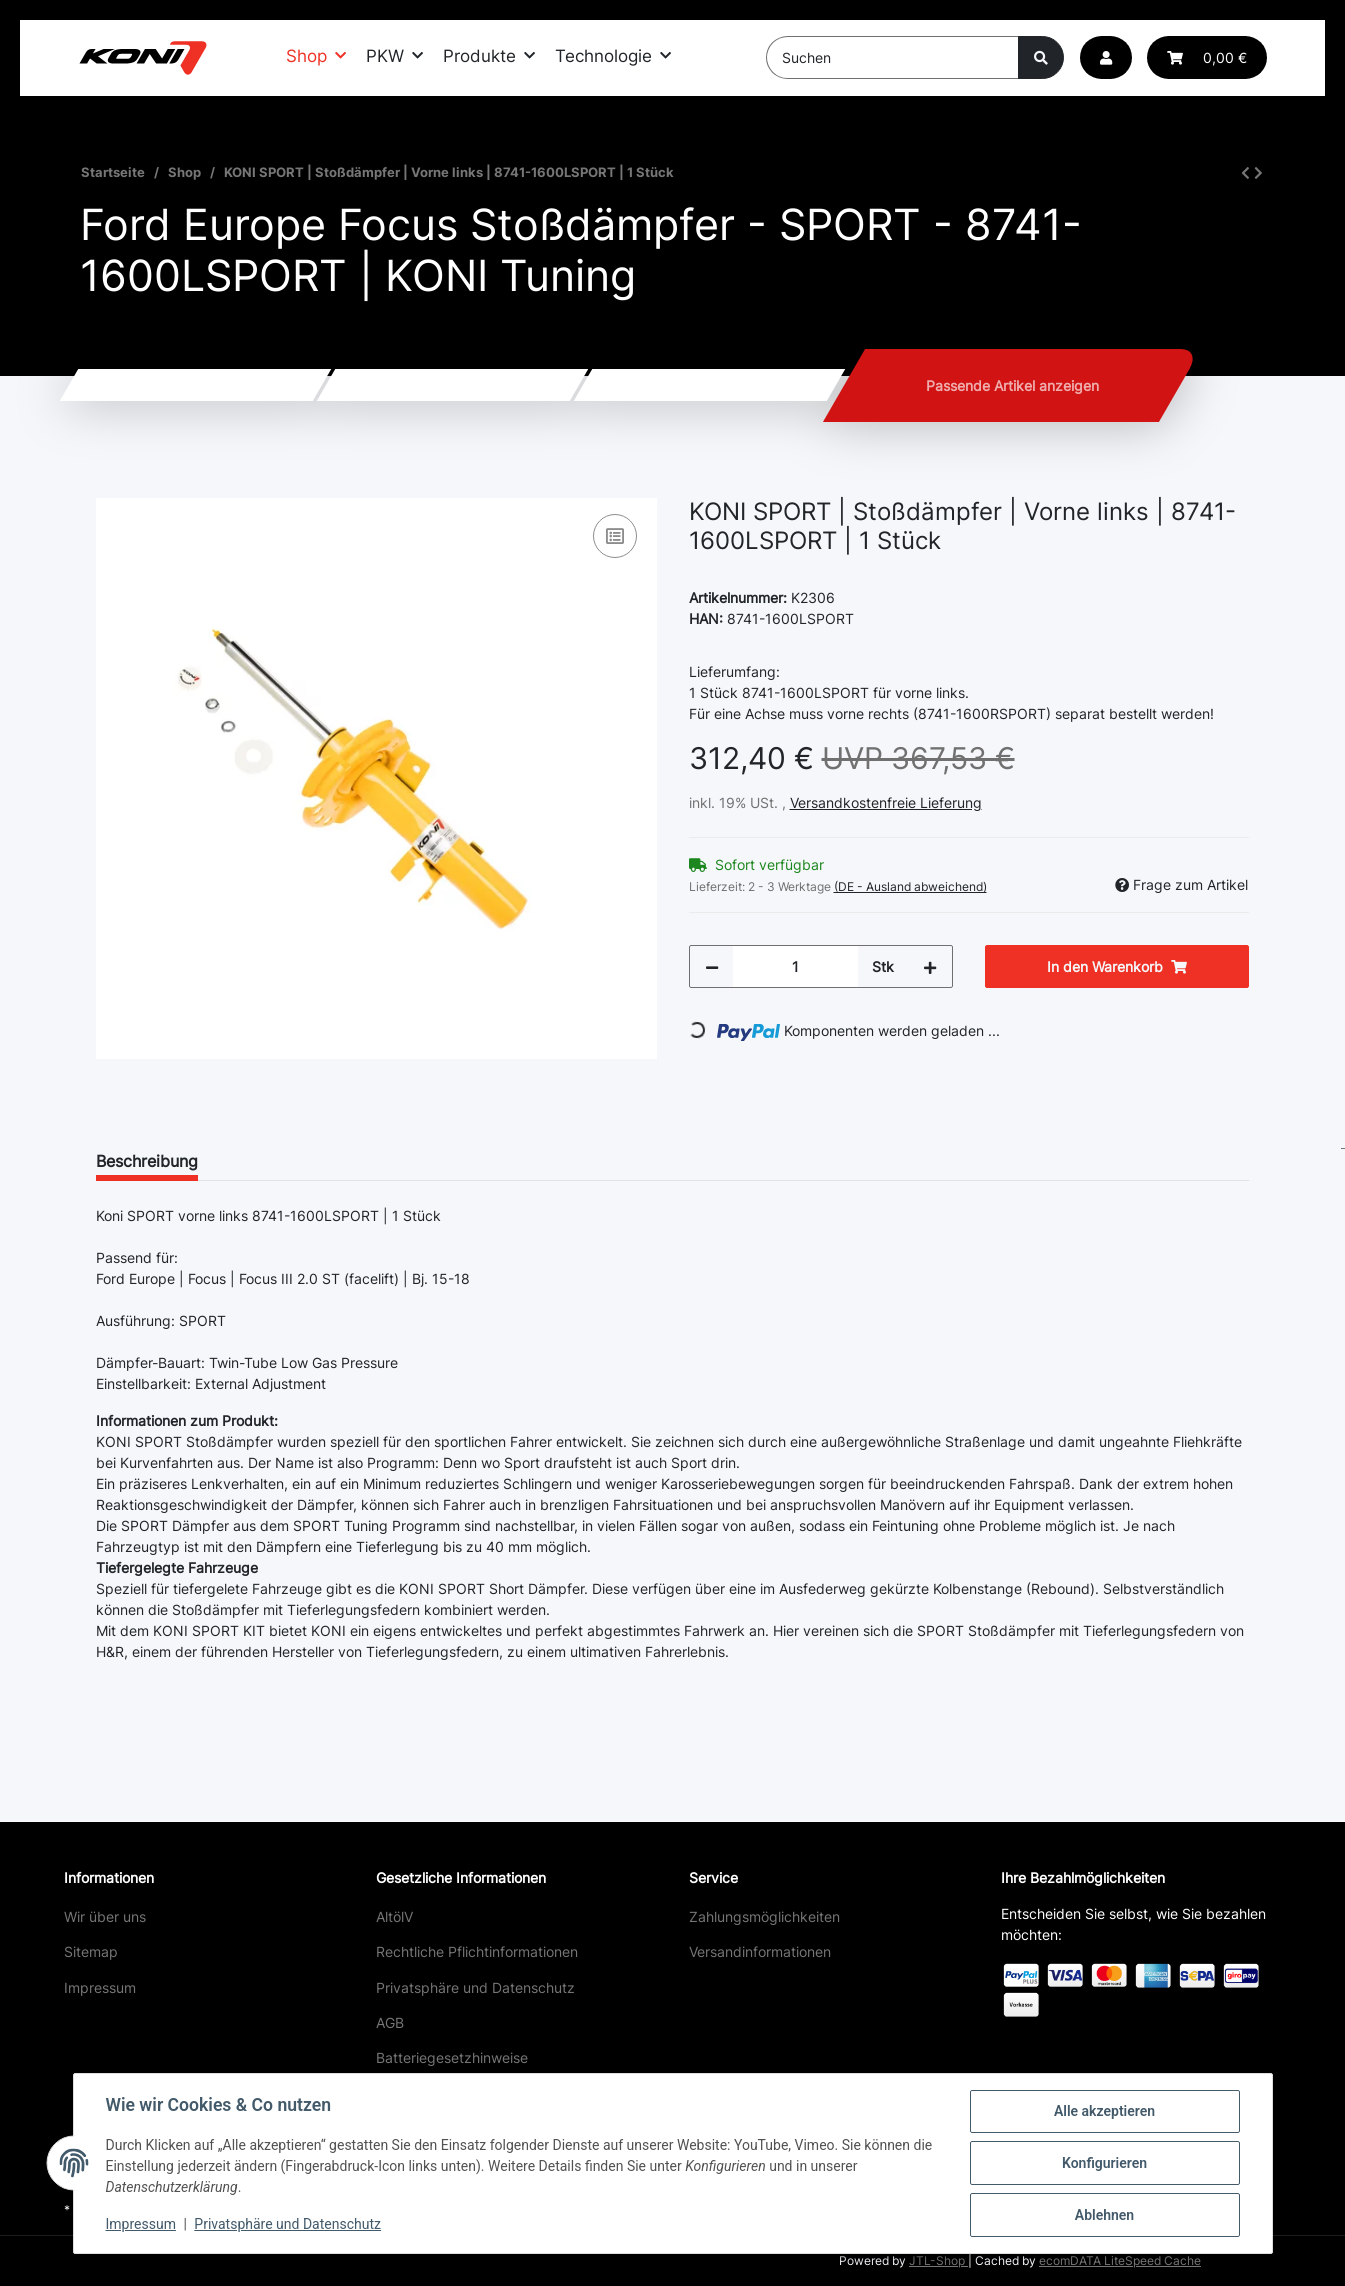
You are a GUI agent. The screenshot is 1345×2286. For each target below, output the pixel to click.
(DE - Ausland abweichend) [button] (910, 886)
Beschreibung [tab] (147, 1161)
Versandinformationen (760, 1951)
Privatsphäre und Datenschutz (475, 1987)
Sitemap (91, 1951)
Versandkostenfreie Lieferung (886, 802)
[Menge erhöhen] (930, 966)
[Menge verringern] (712, 966)
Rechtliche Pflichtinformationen (477, 1951)
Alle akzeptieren (1104, 2111)
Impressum (100, 1987)
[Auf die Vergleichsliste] (615, 536)
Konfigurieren (1104, 2163)
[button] (1106, 57)
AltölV (394, 1916)
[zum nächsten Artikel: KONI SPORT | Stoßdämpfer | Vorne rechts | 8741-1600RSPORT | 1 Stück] (1258, 172)
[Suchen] (892, 57)
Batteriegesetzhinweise (452, 2057)
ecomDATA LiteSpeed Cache (1120, 2260)
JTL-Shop (938, 2260)
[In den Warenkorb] (112, 487)
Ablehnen (1104, 2215)
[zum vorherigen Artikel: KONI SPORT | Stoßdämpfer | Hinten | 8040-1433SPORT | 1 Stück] (1245, 172)
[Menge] (795, 966)
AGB (390, 2022)
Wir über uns (105, 1916)
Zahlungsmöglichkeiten (764, 1916)
